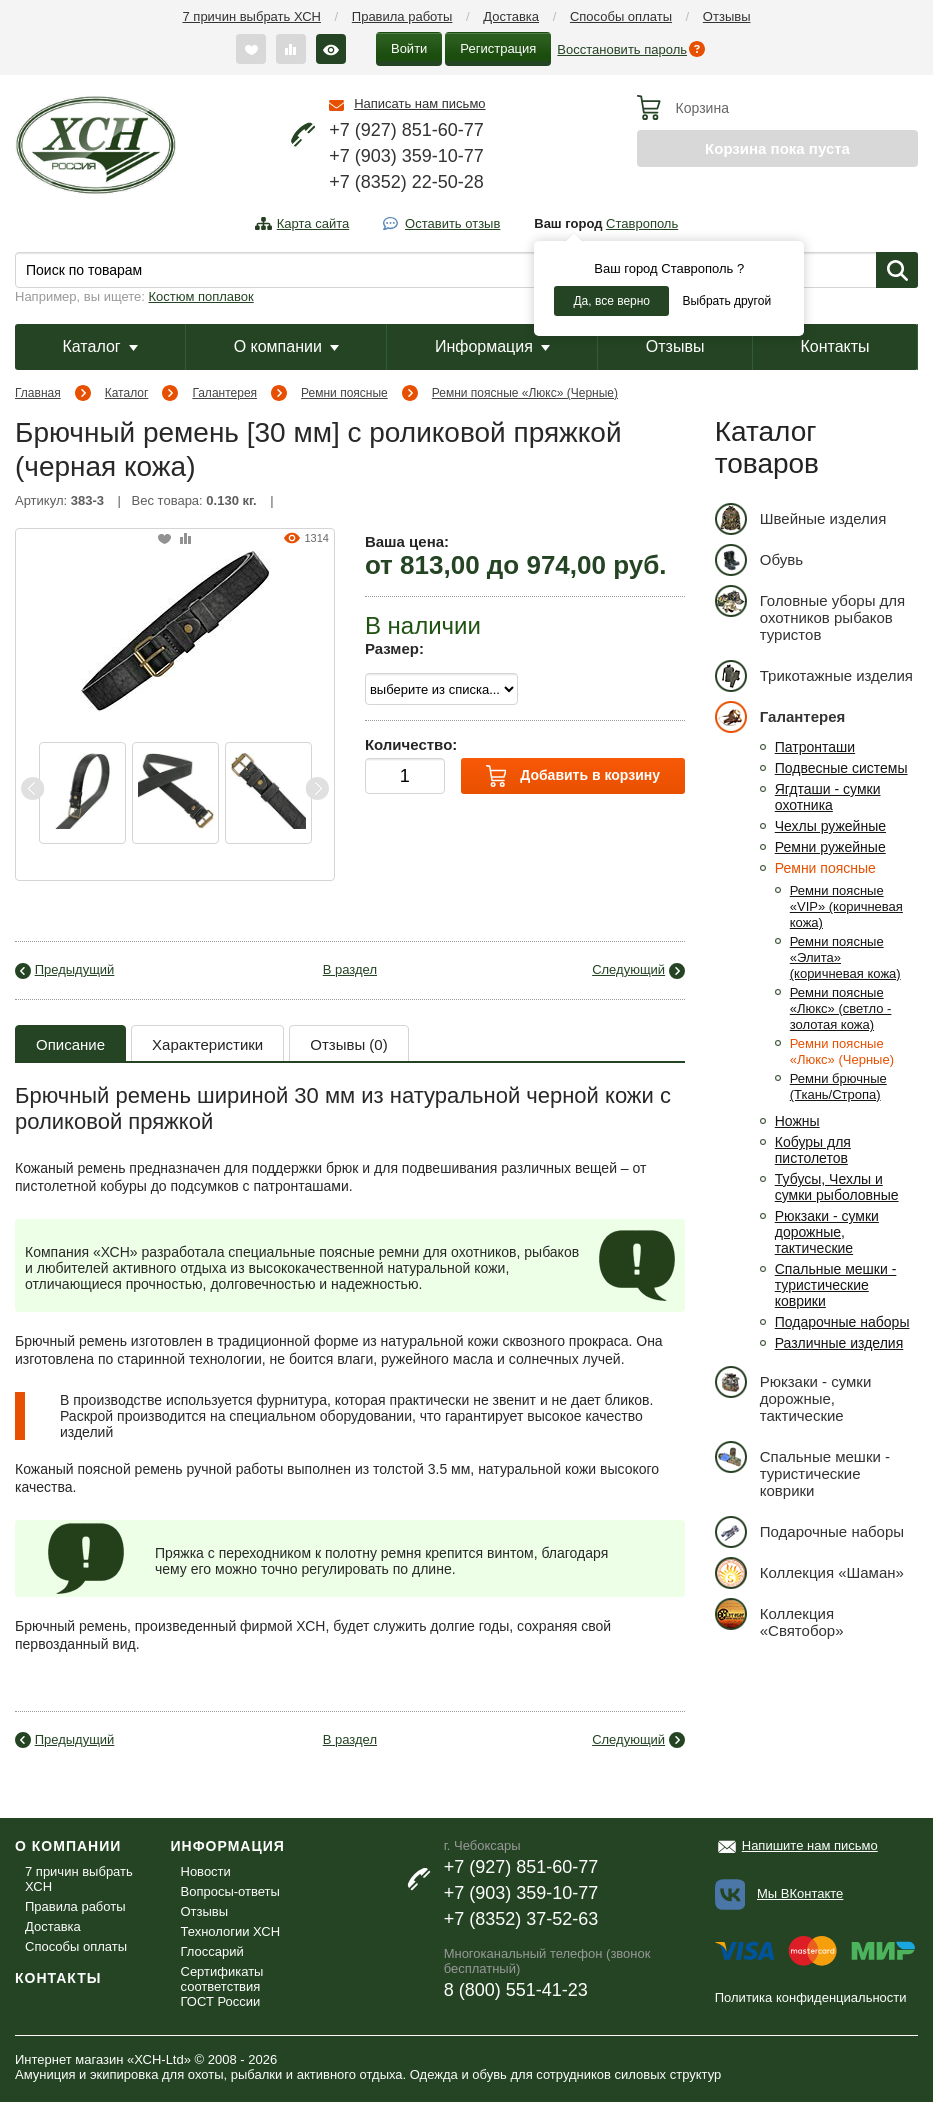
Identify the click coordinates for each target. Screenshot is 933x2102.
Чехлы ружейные (830, 826)
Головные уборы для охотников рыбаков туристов (810, 614)
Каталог (99, 346)
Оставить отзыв (452, 223)
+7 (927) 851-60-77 (406, 130)
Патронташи (815, 747)
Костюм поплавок (201, 296)
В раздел (350, 969)
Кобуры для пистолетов (813, 1150)
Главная (38, 393)
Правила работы (402, 16)
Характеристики (207, 1044)
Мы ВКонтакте (800, 1893)
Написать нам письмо (419, 103)
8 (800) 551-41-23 (516, 1990)
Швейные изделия (801, 518)
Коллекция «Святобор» (779, 1618)
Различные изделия (839, 1343)
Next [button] (317, 788)
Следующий (628, 969)
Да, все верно (611, 301)
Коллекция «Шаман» (809, 1572)
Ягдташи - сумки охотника (828, 797)
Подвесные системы (841, 768)
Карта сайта (313, 223)
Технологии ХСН (231, 1931)
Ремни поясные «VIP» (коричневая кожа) (846, 906)
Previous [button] (33, 788)
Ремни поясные (344, 393)
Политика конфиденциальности (811, 1997)
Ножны (797, 1121)
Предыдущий (75, 969)
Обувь (759, 559)
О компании (286, 346)
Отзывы (727, 16)
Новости (206, 1871)
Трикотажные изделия (814, 675)
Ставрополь (642, 223)
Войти (409, 48)
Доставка (511, 16)
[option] (82, 793)
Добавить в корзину (573, 776)
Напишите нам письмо (810, 1845)
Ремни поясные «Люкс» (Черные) (525, 393)
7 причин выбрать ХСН (252, 16)
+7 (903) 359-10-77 (406, 156)
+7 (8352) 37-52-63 (521, 1919)
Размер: (394, 648)
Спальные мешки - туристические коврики (836, 1285)
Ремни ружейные (830, 847)
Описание (70, 1044)
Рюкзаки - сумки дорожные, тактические (827, 1232)
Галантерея (224, 393)
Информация (492, 346)
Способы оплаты (621, 16)
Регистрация (498, 48)
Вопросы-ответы (230, 1891)
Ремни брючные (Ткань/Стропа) (838, 1086)
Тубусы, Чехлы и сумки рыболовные (837, 1187)
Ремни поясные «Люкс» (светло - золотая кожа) (841, 1008)
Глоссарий (212, 1951)
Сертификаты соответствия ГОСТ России (222, 1986)
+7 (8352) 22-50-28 (406, 182)
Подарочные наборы (842, 1322)
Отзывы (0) (348, 1044)
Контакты (834, 346)
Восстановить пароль (622, 49)
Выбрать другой (726, 301)
